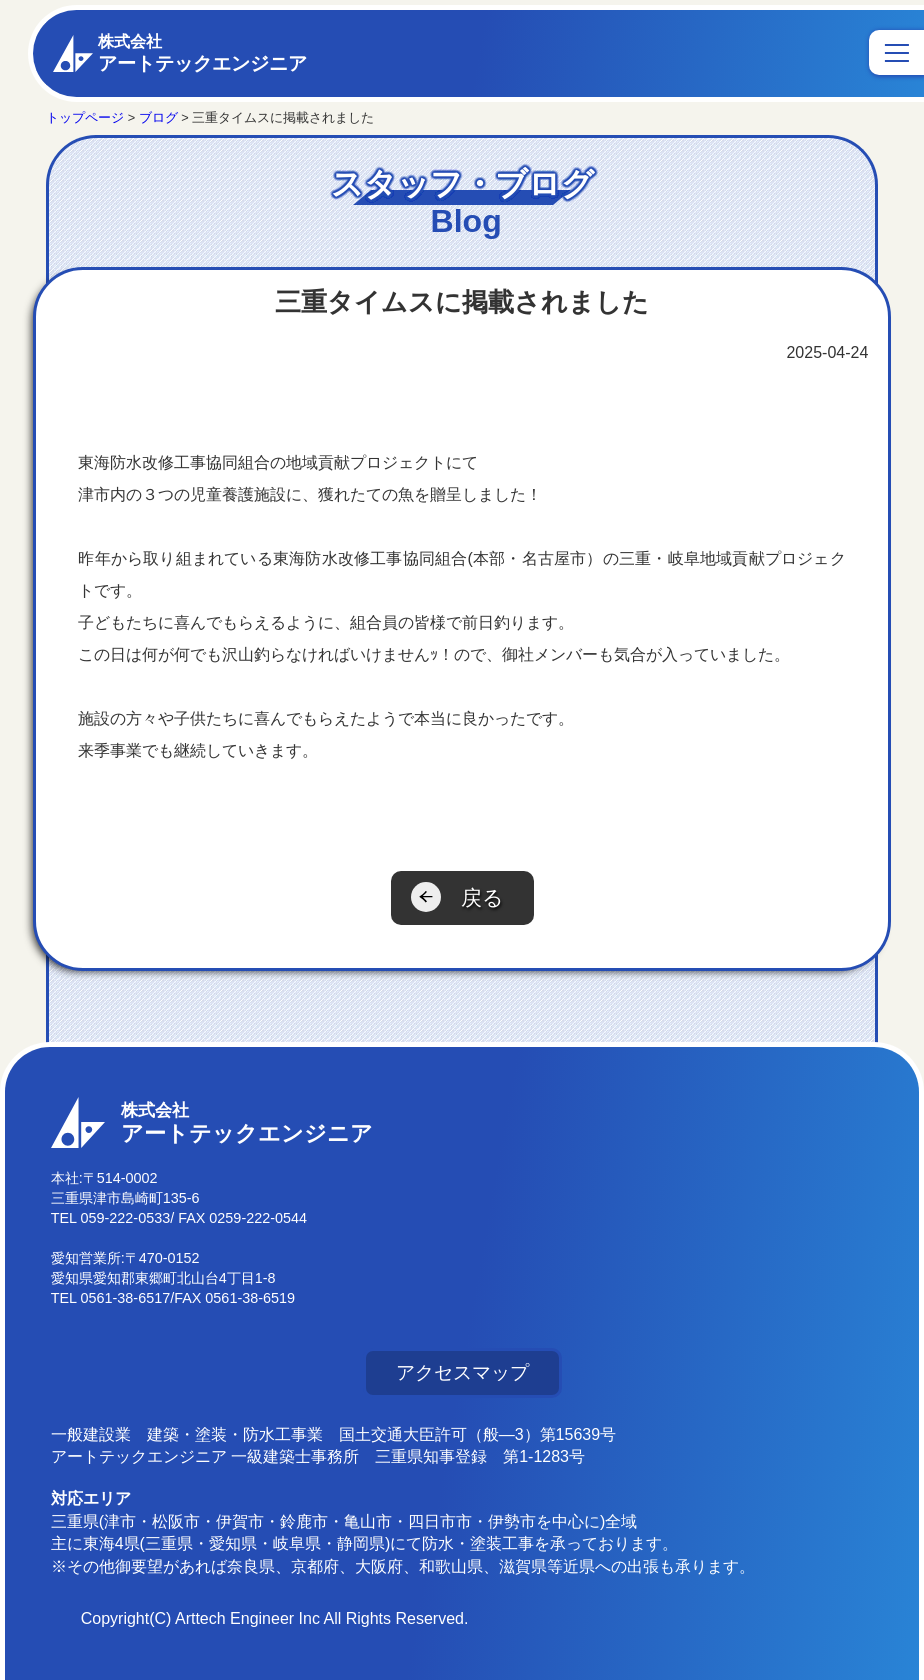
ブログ (158, 117)
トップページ (85, 117)
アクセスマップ (462, 1372)
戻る (482, 897)
